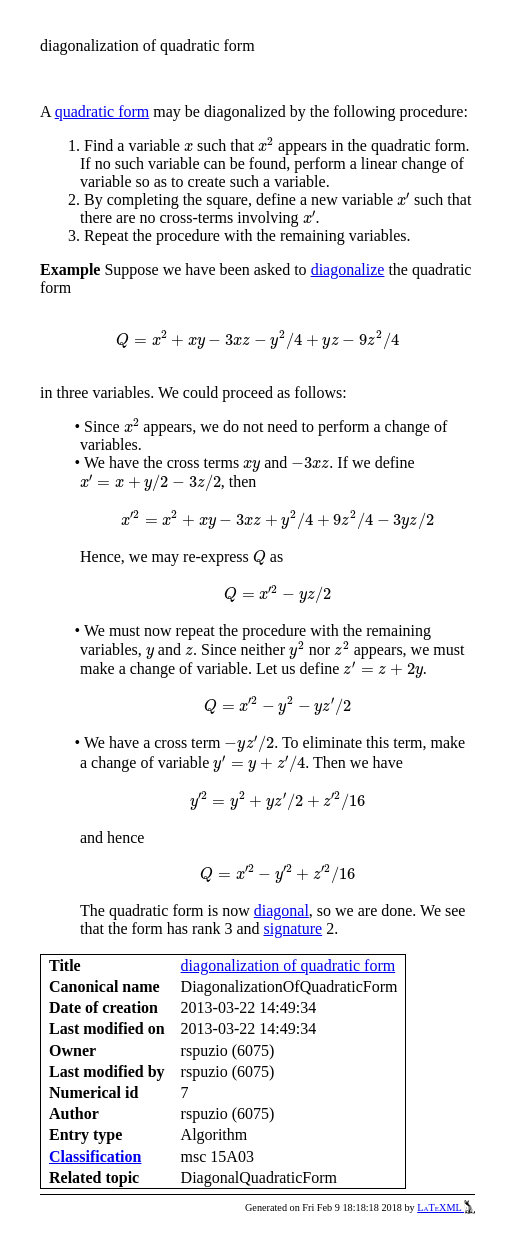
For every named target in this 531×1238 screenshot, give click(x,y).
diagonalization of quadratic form (288, 965)
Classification (95, 1156)
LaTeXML (446, 1207)
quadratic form (102, 111)
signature (293, 928)
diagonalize (348, 269)
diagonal (281, 910)
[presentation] (188, 147)
